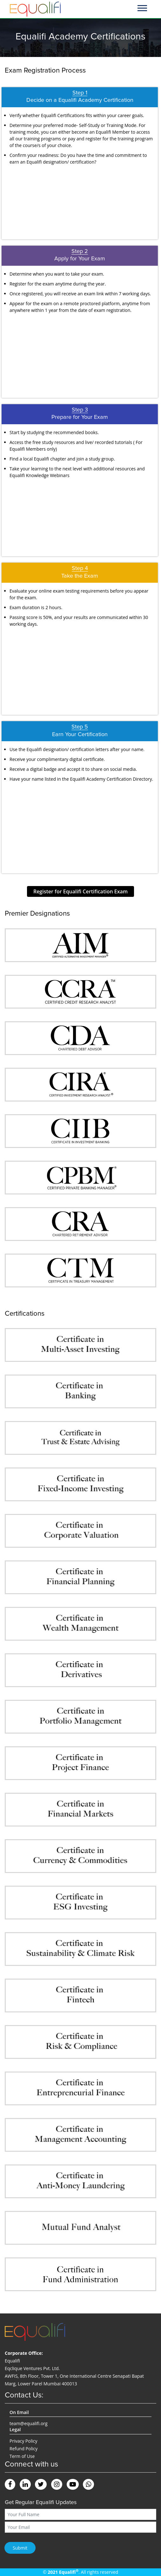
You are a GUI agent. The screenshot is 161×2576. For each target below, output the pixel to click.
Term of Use (22, 2456)
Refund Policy (23, 2449)
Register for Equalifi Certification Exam (80, 891)
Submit (20, 2548)
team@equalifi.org (29, 2423)
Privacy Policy (23, 2441)
